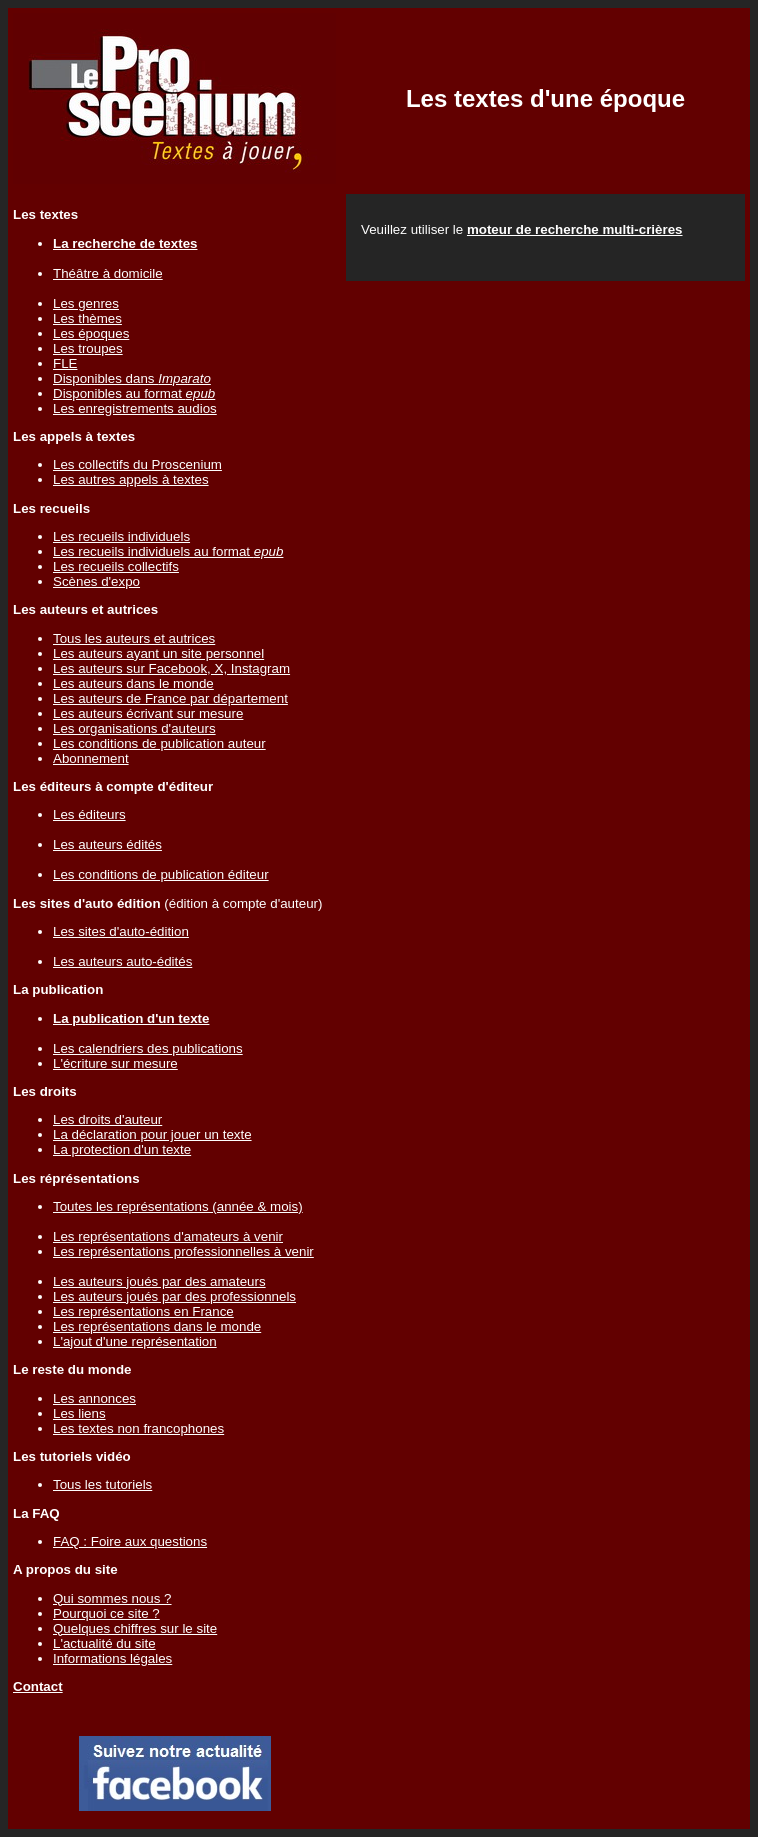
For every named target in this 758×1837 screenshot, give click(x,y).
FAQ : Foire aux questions (130, 1541)
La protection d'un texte (122, 1149)
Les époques (91, 333)
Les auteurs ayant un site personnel (158, 653)
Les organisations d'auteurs (134, 728)
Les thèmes (87, 318)
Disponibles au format (134, 393)
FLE (65, 363)
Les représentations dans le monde (157, 1326)
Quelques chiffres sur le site (135, 1628)
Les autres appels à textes (131, 479)
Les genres (86, 303)
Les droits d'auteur (107, 1119)
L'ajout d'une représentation (135, 1341)
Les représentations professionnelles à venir (183, 1251)
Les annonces (94, 1398)
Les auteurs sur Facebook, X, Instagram (171, 668)
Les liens (79, 1413)
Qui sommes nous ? (112, 1598)
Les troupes (88, 348)
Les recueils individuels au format (168, 551)
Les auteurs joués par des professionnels (174, 1296)
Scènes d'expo (96, 581)
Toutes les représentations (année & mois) (178, 1206)
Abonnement (91, 758)
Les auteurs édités (107, 844)
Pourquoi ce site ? (106, 1613)
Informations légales (112, 1658)
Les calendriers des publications (148, 1048)
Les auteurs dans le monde (133, 683)
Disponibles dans (132, 378)
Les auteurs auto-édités (122, 961)
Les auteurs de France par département (170, 698)
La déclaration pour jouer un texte (152, 1134)
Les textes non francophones (138, 1428)
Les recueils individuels (121, 536)
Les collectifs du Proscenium (137, 464)
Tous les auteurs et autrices (134, 638)
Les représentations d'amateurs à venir (168, 1236)
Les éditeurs (89, 814)
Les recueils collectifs (116, 566)
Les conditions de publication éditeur (161, 874)
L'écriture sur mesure (115, 1063)
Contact (38, 1686)
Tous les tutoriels (102, 1484)
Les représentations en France (143, 1311)
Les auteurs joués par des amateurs (159, 1281)
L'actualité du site (104, 1643)
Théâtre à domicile (108, 273)
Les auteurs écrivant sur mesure (148, 713)
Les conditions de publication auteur (159, 743)
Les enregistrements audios (135, 408)
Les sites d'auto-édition (121, 931)
